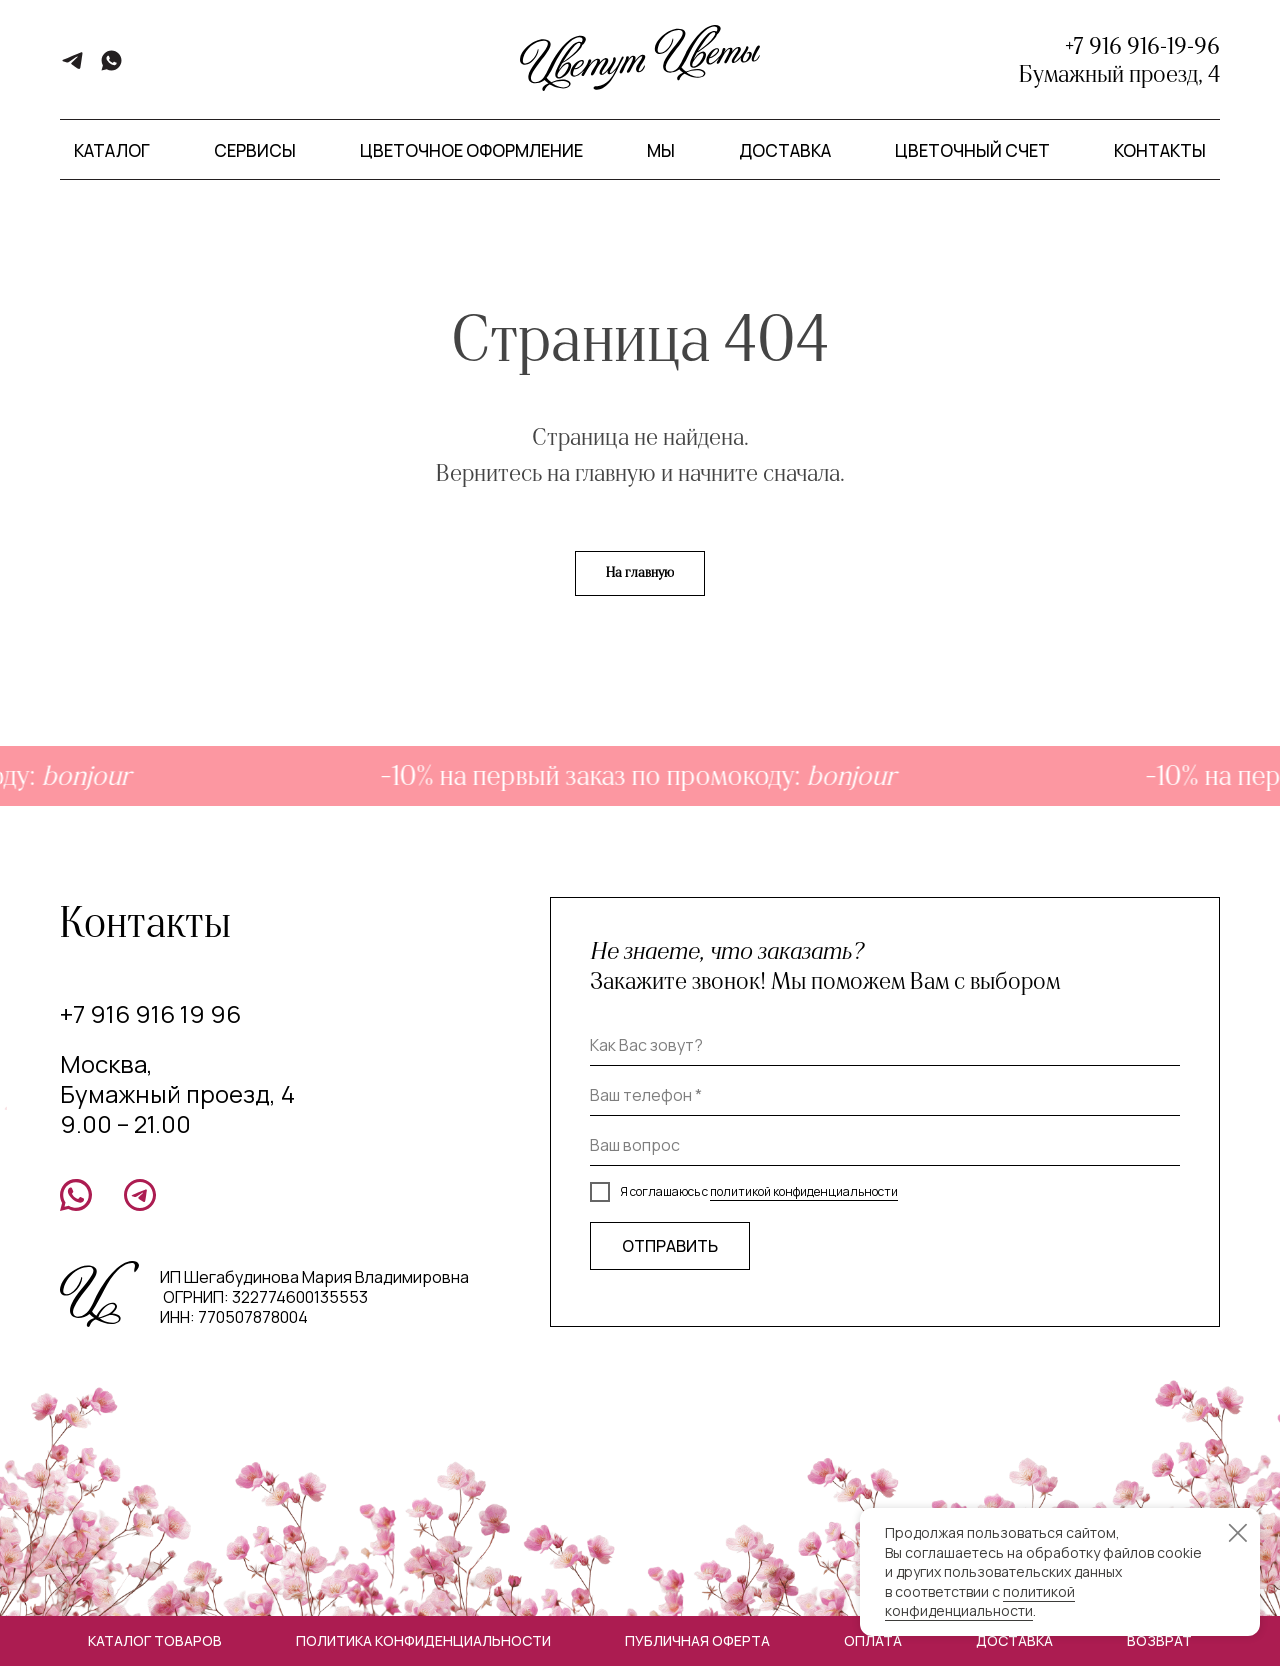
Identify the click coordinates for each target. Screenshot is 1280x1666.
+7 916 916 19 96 (150, 1013)
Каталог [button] (112, 150)
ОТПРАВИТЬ (670, 1246)
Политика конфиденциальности (423, 1640)
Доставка (785, 150)
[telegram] (72, 67)
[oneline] (885, 1146)
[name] (885, 1046)
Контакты (1160, 150)
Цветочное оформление (471, 150)
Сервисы (255, 150)
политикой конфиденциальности (804, 1191)
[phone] (885, 1096)
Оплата (873, 1640)
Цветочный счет (972, 150)
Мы (661, 150)
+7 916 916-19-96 (1142, 46)
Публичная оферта (697, 1640)
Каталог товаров (155, 1640)
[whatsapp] (111, 67)
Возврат (1159, 1640)
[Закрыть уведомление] (1238, 1533)
